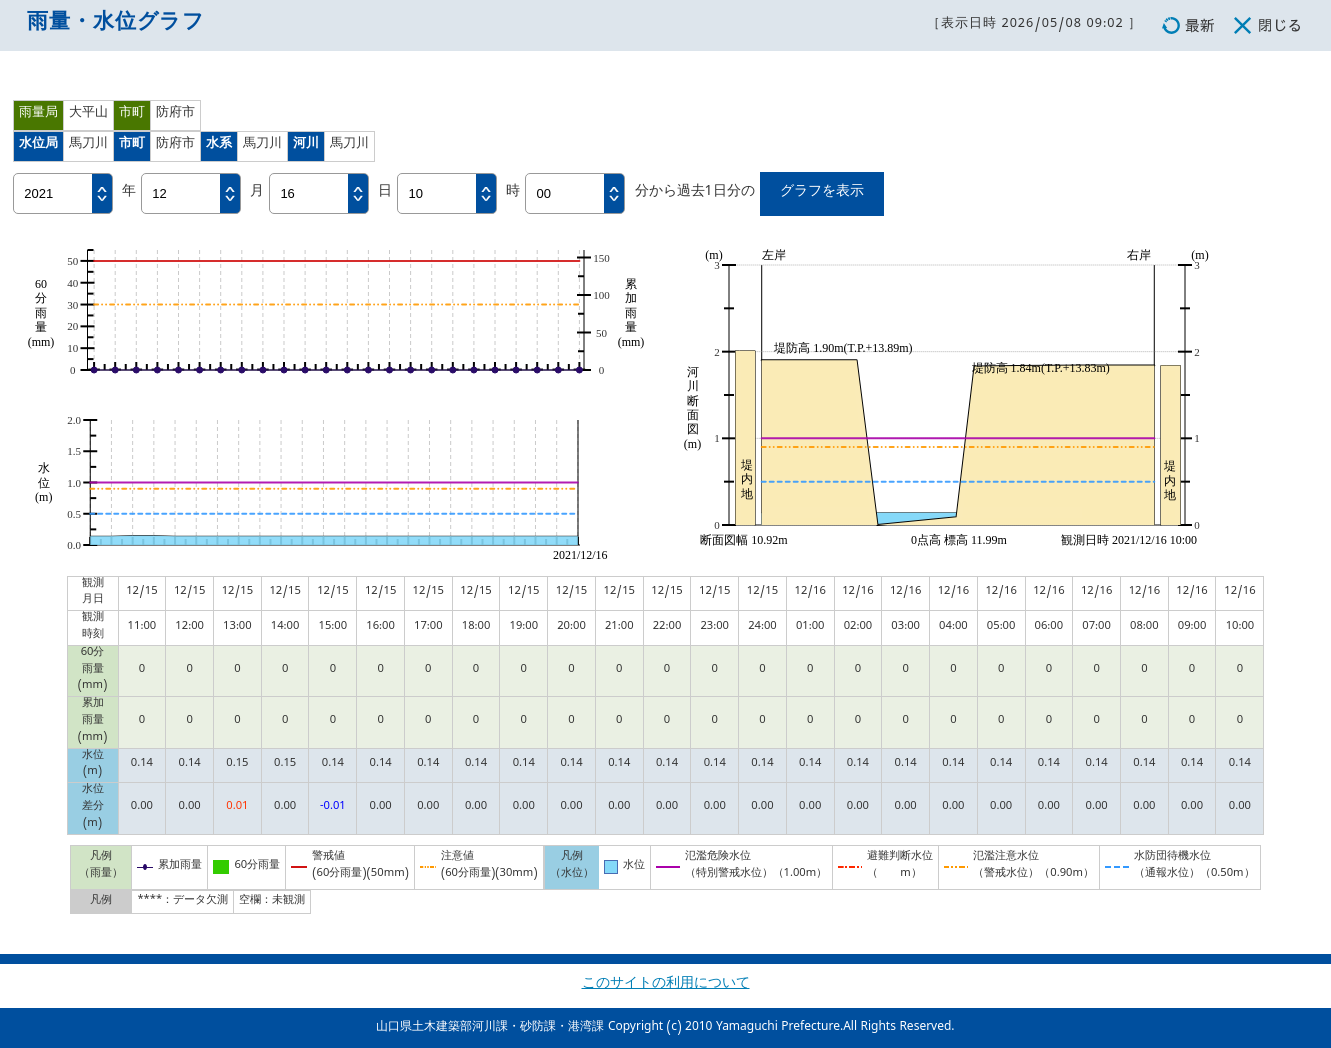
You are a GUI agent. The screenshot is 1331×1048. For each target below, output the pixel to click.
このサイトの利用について (666, 985)
